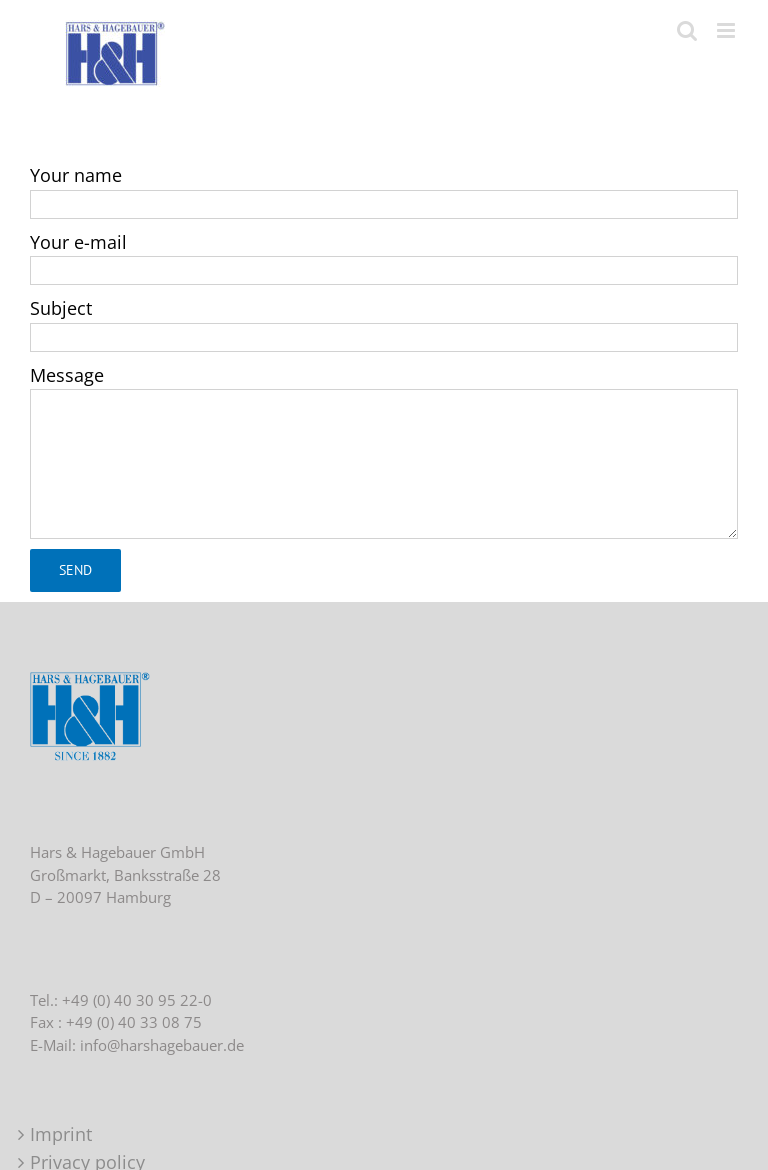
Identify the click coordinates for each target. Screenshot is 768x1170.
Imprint (61, 1134)
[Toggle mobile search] (687, 30)
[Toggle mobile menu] (727, 30)
